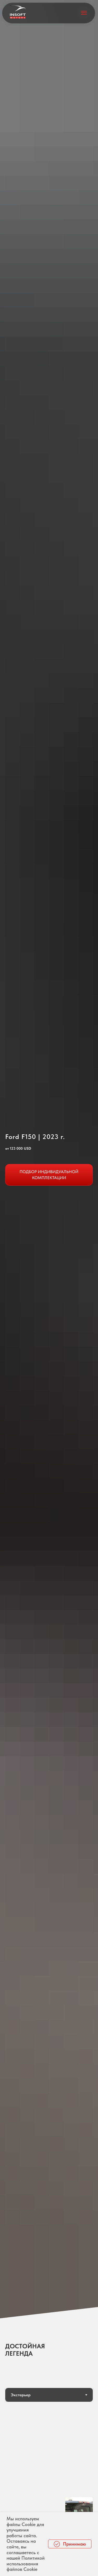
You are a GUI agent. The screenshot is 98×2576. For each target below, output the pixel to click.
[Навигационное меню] (84, 13)
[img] (18, 11)
